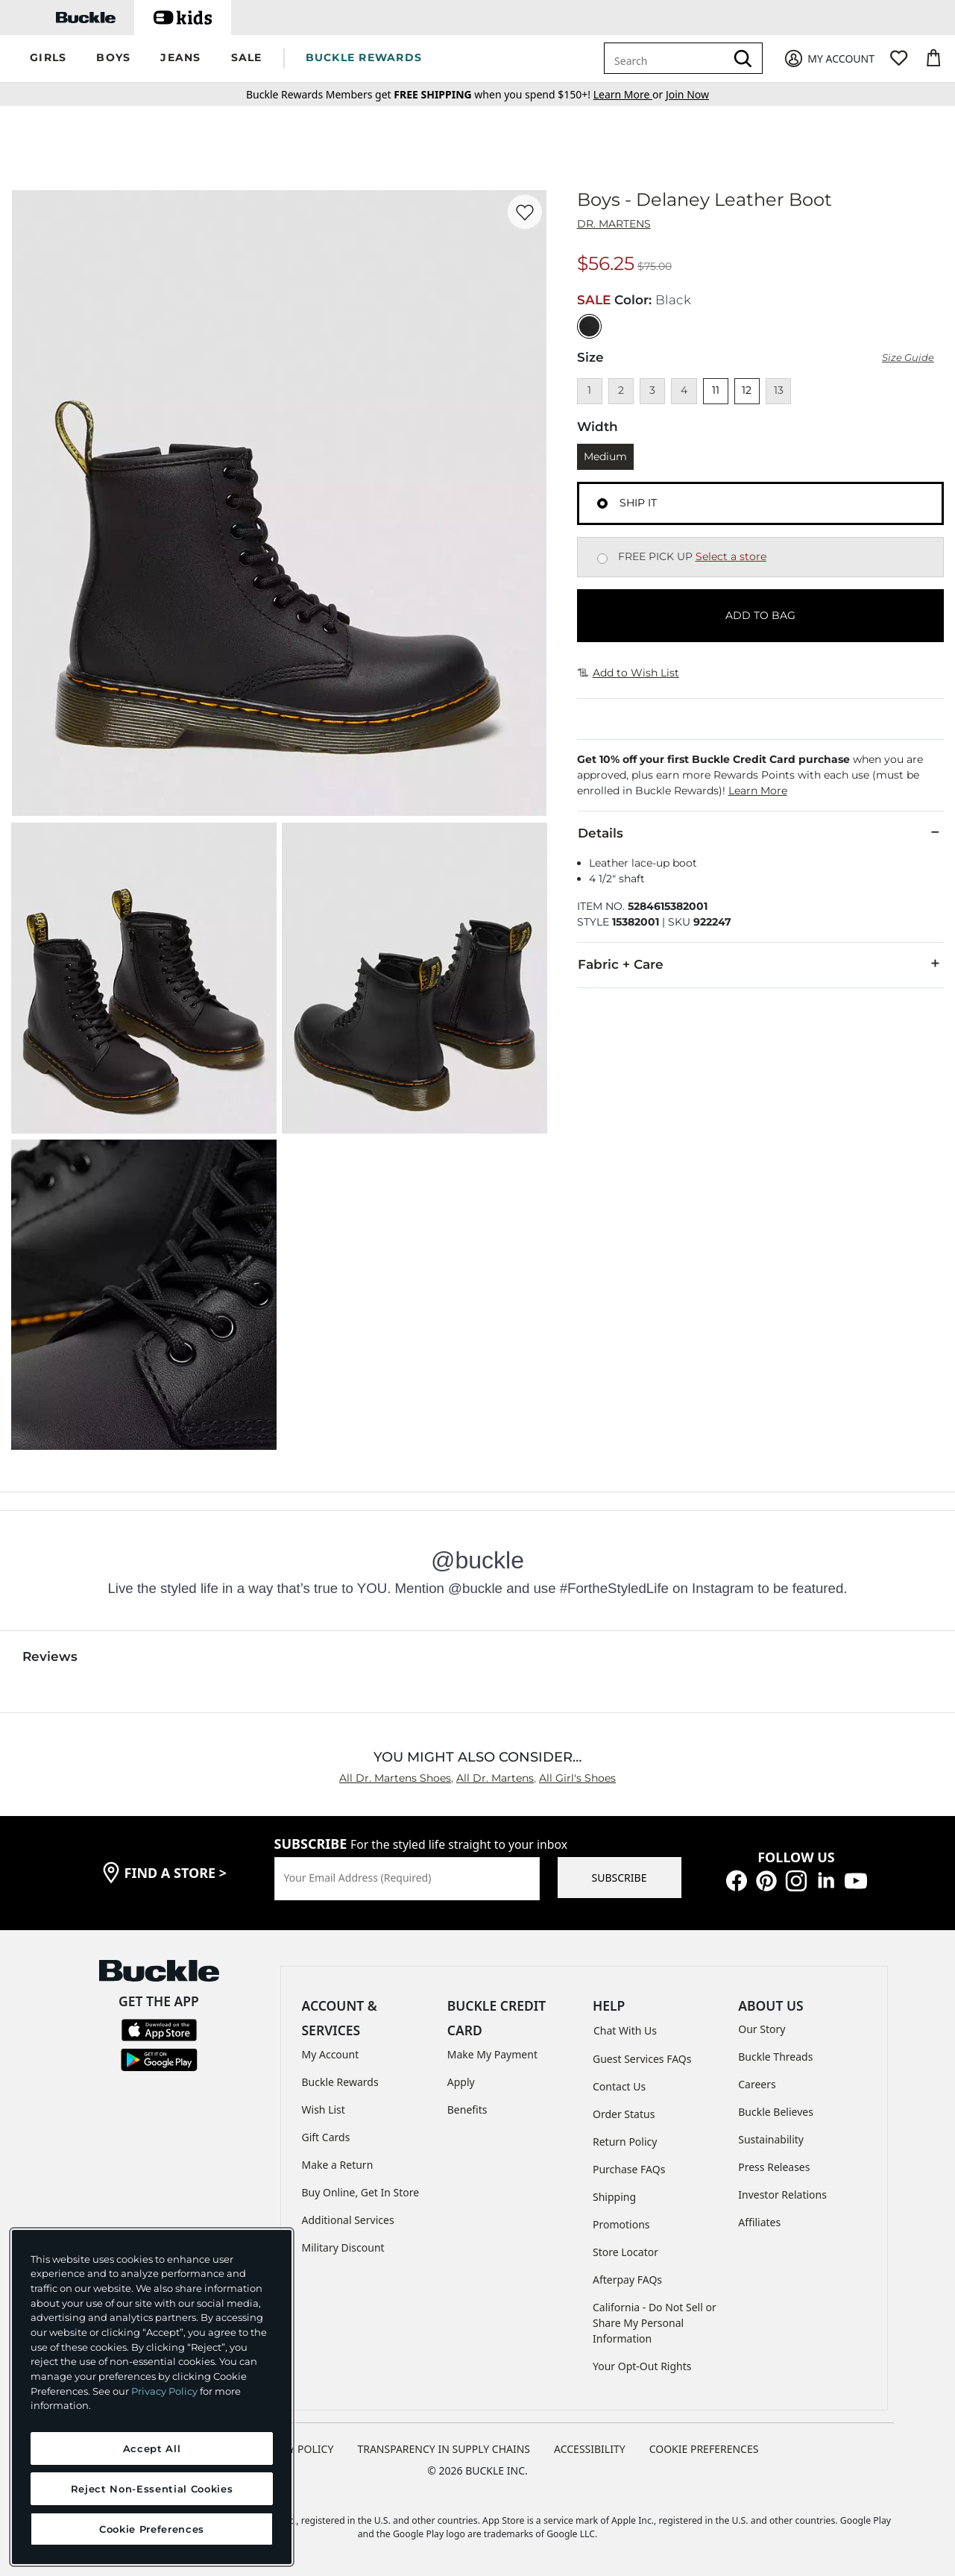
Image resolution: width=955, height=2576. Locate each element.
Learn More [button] (757, 790)
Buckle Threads (775, 2056)
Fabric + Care (760, 963)
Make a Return (338, 2165)
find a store (176, 1873)
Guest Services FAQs (642, 2059)
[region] (151, 2397)
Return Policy (625, 2141)
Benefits (467, 2109)
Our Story (761, 2029)
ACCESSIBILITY (589, 2449)
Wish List (323, 2109)
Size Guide (908, 357)
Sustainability (771, 2139)
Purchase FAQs (629, 2169)
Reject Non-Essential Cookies (152, 2489)
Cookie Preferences (704, 2449)
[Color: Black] (589, 326)
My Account (330, 2054)
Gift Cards (326, 2137)
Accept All (152, 2448)
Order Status (624, 2114)
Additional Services (348, 2220)
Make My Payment (492, 2054)
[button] (48, 59)
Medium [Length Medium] (605, 456)
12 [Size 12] (746, 390)
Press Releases (774, 2167)
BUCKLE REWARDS (364, 57)
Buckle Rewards (340, 2082)
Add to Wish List (628, 672)
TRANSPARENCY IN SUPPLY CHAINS (443, 2449)
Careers (756, 2084)
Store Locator (625, 2252)
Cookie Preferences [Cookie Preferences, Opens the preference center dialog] (151, 2529)
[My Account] (828, 59)
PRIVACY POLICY (293, 2449)
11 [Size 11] (715, 390)
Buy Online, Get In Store (361, 2192)
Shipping (614, 2197)
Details (760, 832)
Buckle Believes (775, 2112)
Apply (461, 2082)
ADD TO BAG (760, 615)
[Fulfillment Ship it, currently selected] (602, 503)
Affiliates (759, 2222)
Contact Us (619, 2086)
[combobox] (667, 58)
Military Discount (343, 2247)
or (629, 94)
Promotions (621, 2224)
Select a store (731, 556)
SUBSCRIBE (619, 1877)
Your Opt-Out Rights (642, 2366)
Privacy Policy (164, 2391)
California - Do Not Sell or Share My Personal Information (654, 2323)
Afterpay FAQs (627, 2279)
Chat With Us (625, 2030)
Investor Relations (782, 2194)
